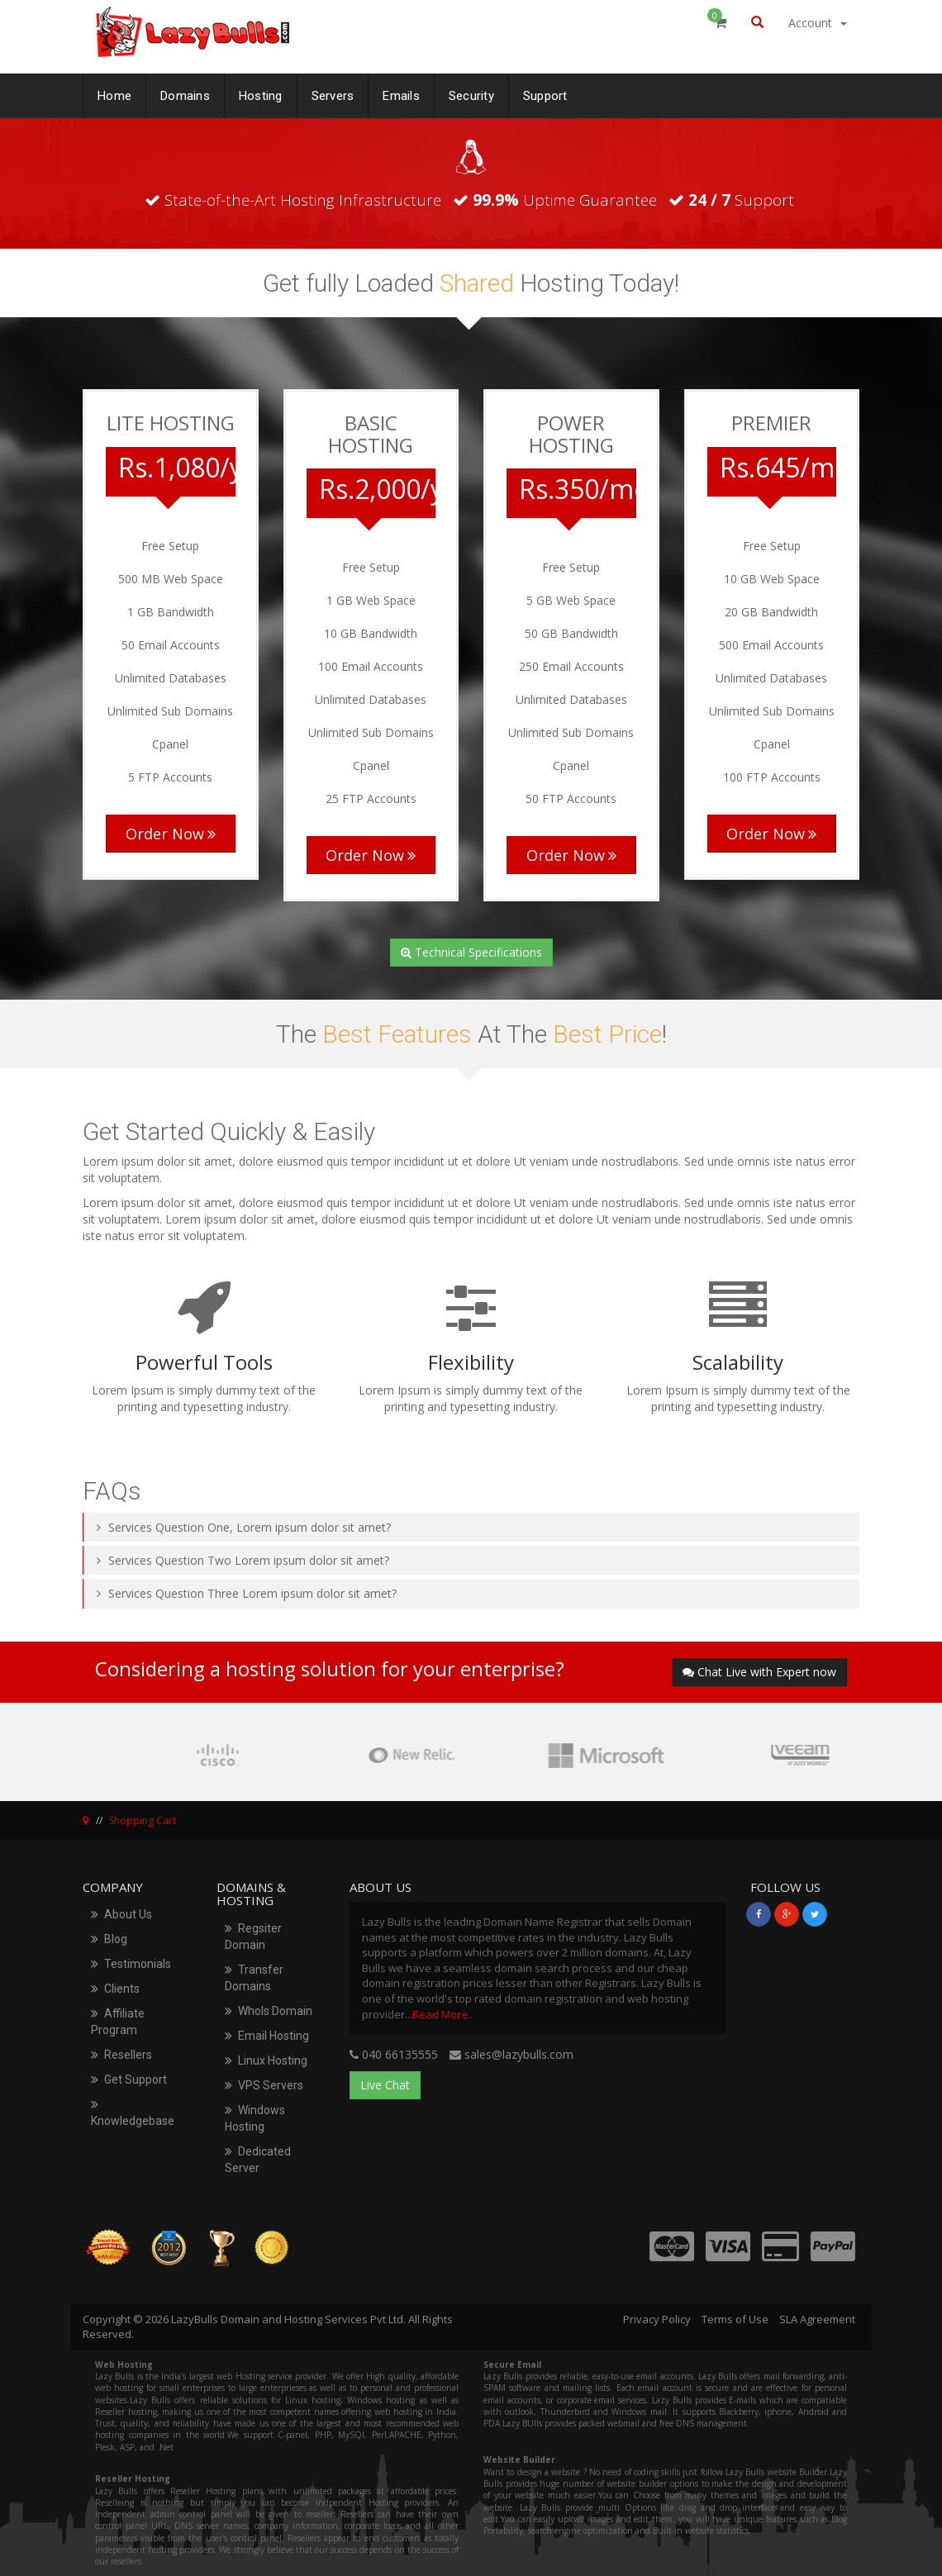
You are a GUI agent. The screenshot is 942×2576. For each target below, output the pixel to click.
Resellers (121, 2054)
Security (471, 92)
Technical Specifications (471, 952)
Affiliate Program (118, 2022)
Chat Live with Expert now (759, 1672)
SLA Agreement (817, 2319)
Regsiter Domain (253, 1936)
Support (545, 92)
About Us (121, 1914)
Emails (401, 92)
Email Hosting (267, 2035)
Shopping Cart (142, 1820)
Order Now (171, 834)
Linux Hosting (266, 2060)
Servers (333, 92)
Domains (185, 92)
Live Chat (385, 2085)
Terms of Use (735, 2319)
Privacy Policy (657, 2319)
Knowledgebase (132, 2112)
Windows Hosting (255, 2118)
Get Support (129, 2079)
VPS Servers (264, 2085)
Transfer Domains (254, 1978)
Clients (115, 1988)
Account (817, 23)
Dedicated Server (258, 2159)
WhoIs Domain (268, 2011)
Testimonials (131, 1963)
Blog (109, 1939)
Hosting (261, 92)
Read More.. (442, 2014)
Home (114, 92)
